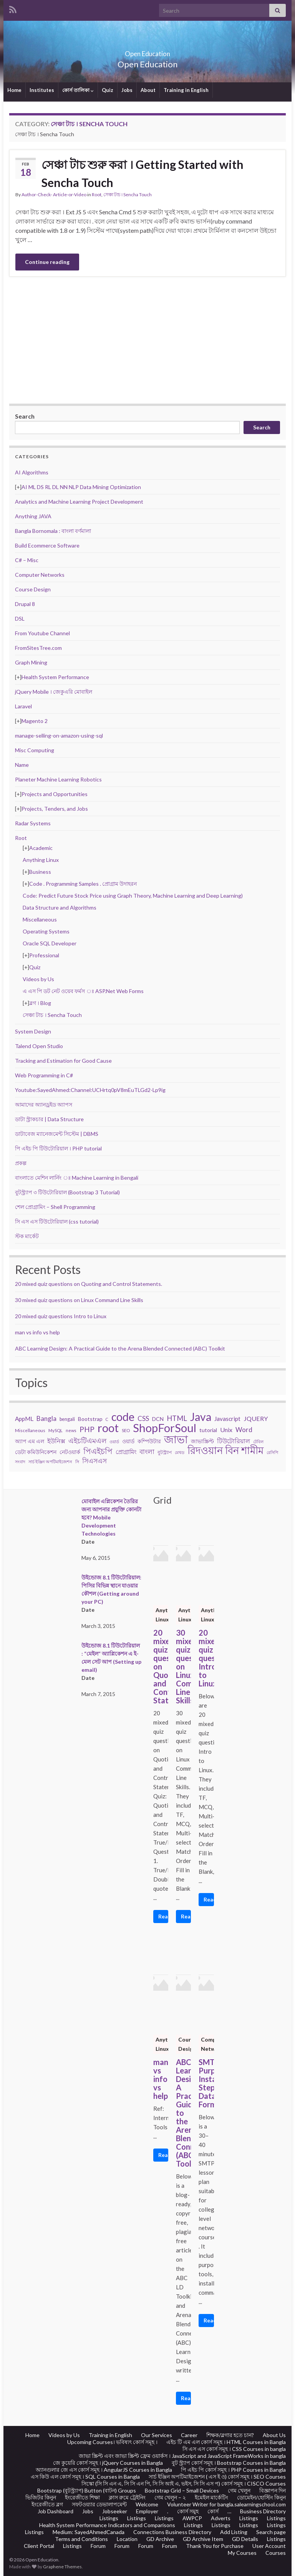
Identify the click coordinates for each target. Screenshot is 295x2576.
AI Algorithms (31, 472)
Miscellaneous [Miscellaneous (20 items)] (30, 1430)
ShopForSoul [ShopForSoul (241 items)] (164, 1428)
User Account (269, 2546)
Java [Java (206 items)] (200, 1416)
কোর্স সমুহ (188, 2511)
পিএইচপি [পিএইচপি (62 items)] (98, 1451)
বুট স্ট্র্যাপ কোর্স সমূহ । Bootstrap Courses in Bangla (229, 2462)
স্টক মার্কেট (27, 1236)
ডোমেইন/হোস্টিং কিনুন (261, 2497)
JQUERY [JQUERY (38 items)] (256, 1418)
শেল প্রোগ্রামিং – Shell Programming (55, 1207)
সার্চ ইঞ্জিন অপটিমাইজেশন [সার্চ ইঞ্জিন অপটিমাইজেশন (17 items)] (50, 1461)
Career (189, 2435)
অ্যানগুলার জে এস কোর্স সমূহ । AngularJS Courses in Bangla (104, 2469)
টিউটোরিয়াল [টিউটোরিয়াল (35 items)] (233, 1440)
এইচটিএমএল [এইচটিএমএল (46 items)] (87, 1441)
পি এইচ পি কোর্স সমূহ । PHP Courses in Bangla (233, 2469)
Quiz (107, 90)
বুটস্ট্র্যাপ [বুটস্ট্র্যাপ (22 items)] (164, 1452)
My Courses (242, 2552)
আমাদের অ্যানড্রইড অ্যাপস (43, 1104)
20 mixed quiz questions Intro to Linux (60, 1316)
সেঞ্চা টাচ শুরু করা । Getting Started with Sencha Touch (142, 173)
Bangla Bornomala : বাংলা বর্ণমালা (53, 531)
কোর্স (213, 2511)
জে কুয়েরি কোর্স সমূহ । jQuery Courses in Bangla (108, 2462)
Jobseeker (114, 2511)
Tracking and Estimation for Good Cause (63, 1060)
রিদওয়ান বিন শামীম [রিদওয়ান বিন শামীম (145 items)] (225, 1450)
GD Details (245, 2539)
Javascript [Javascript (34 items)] (227, 1418)
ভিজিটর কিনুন (40, 2497)
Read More (163, 1916)
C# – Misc (26, 560)
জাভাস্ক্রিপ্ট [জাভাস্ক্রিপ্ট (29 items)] (202, 1441)
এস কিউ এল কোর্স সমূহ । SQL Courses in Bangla (85, 2476)
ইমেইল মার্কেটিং (211, 2497)
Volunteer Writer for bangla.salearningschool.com (226, 2504)
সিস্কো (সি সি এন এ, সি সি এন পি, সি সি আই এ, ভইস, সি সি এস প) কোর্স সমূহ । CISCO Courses (183, 2483)
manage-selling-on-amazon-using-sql (59, 735)
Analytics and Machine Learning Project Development (79, 501)
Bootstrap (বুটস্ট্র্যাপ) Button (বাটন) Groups (86, 2490)
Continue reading (47, 262)
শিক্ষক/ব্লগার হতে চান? (230, 2435)
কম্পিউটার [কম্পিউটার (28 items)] (149, 1441)
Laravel (23, 706)
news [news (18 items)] (71, 1430)
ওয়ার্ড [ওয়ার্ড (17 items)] (114, 1441)
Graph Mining (31, 662)
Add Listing (233, 2532)
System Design (33, 1031)
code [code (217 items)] (122, 1416)
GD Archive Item (203, 2539)
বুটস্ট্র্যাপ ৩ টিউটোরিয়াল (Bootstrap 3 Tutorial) (67, 1192)
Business (40, 871)
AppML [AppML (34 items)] (24, 1418)
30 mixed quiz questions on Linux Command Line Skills (79, 1300)
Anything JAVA (33, 516)
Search (25, 416)
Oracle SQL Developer (49, 943)
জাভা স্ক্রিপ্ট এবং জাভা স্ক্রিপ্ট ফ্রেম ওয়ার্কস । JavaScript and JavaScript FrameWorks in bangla (182, 2455)
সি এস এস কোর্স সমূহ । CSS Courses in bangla (234, 2449)
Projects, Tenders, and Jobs (55, 808)
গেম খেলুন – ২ (170, 2497)
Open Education (147, 51)
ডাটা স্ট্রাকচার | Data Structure (49, 1119)
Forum (98, 2546)
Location (127, 2539)
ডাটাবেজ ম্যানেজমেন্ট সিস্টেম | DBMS (56, 1133)
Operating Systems (46, 931)
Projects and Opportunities (55, 794)
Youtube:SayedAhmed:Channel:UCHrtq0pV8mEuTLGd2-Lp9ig (90, 1090)
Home (14, 90)
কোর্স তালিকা (78, 90)
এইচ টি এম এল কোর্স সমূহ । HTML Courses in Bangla (226, 2442)
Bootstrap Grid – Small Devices (182, 2490)
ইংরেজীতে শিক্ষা (82, 2497)
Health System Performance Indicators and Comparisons (107, 2525)
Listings (108, 2518)
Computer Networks (40, 574)
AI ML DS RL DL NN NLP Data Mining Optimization (81, 487)
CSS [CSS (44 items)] (143, 1418)
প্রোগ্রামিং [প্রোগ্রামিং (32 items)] (126, 1451)
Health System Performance (55, 677)
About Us (274, 2435)
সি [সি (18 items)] (77, 1461)
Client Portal (39, 2546)
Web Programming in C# (44, 1075)
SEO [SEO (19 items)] (126, 1430)
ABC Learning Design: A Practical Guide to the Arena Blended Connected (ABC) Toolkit (120, 1348)
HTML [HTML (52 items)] (177, 1418)
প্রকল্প (21, 1163)
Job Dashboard (55, 2511)
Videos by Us (38, 979)
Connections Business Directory (172, 2532)
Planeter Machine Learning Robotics (58, 779)
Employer (147, 2511)
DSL (20, 618)
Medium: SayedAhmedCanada (88, 2532)
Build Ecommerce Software (47, 545)
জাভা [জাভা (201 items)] (176, 1439)
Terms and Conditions (81, 2539)
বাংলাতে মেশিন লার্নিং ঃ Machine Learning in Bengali (76, 1177)
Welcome (147, 2504)
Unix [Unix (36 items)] (226, 1429)
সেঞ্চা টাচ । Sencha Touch (127, 194)
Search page (271, 2532)
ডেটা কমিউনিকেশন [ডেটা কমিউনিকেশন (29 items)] (35, 1452)
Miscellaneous (40, 919)
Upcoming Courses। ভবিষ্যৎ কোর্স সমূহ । (112, 2442)
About (148, 90)
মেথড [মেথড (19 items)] (179, 1452)
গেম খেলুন (239, 2490)
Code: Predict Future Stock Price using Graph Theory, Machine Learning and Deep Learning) (133, 895)
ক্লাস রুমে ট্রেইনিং (127, 2497)
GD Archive (160, 2539)
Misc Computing (34, 750)
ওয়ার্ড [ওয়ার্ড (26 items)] (128, 1441)
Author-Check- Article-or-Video (54, 194)
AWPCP (192, 2518)
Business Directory (263, 2511)
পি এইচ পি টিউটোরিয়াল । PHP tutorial (58, 1148)
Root (96, 194)
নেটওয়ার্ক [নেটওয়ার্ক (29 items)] (70, 1452)
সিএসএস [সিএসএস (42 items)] (94, 1461)
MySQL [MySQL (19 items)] (55, 1430)
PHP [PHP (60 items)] (87, 1429)
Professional (44, 955)
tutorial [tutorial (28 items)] (208, 1430)
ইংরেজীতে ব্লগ (47, 2504)
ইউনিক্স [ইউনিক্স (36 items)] (56, 1440)
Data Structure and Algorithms (59, 907)
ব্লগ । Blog (40, 1003)
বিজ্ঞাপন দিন (272, 2490)
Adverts (220, 2518)
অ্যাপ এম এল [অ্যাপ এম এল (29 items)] (29, 1441)
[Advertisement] (147, 340)
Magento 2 (35, 721)
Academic (41, 848)
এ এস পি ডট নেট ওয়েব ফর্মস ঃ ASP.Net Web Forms (83, 991)
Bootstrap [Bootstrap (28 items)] (90, 1419)
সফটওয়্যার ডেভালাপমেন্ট (99, 2504)
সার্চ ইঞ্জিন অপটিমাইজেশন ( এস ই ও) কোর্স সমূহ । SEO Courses (217, 2476)
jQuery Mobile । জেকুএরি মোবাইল (53, 691)
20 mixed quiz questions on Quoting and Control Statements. (88, 1283)
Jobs (127, 90)
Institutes (42, 90)
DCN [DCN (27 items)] (158, 1419)
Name (22, 764)
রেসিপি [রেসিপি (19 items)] (272, 1452)
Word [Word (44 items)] (243, 1430)
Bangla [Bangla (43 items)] (46, 1418)
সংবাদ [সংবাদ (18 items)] (20, 1461)
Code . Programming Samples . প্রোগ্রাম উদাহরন (83, 883)
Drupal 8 (25, 604)
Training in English (186, 90)
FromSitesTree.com (38, 647)
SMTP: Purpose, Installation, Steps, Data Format (206, 2083)
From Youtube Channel (42, 633)
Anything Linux (41, 859)
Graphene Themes (62, 2566)
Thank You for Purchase (215, 2546)
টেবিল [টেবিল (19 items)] (258, 1441)
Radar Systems (33, 823)
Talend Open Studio (39, 1046)
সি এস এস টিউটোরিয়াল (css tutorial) (57, 1221)
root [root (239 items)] (108, 1428)
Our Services (156, 2435)
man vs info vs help (37, 1332)
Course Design (33, 589)
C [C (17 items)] (107, 1419)
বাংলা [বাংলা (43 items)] (146, 1451)
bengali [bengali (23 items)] (67, 1419)
